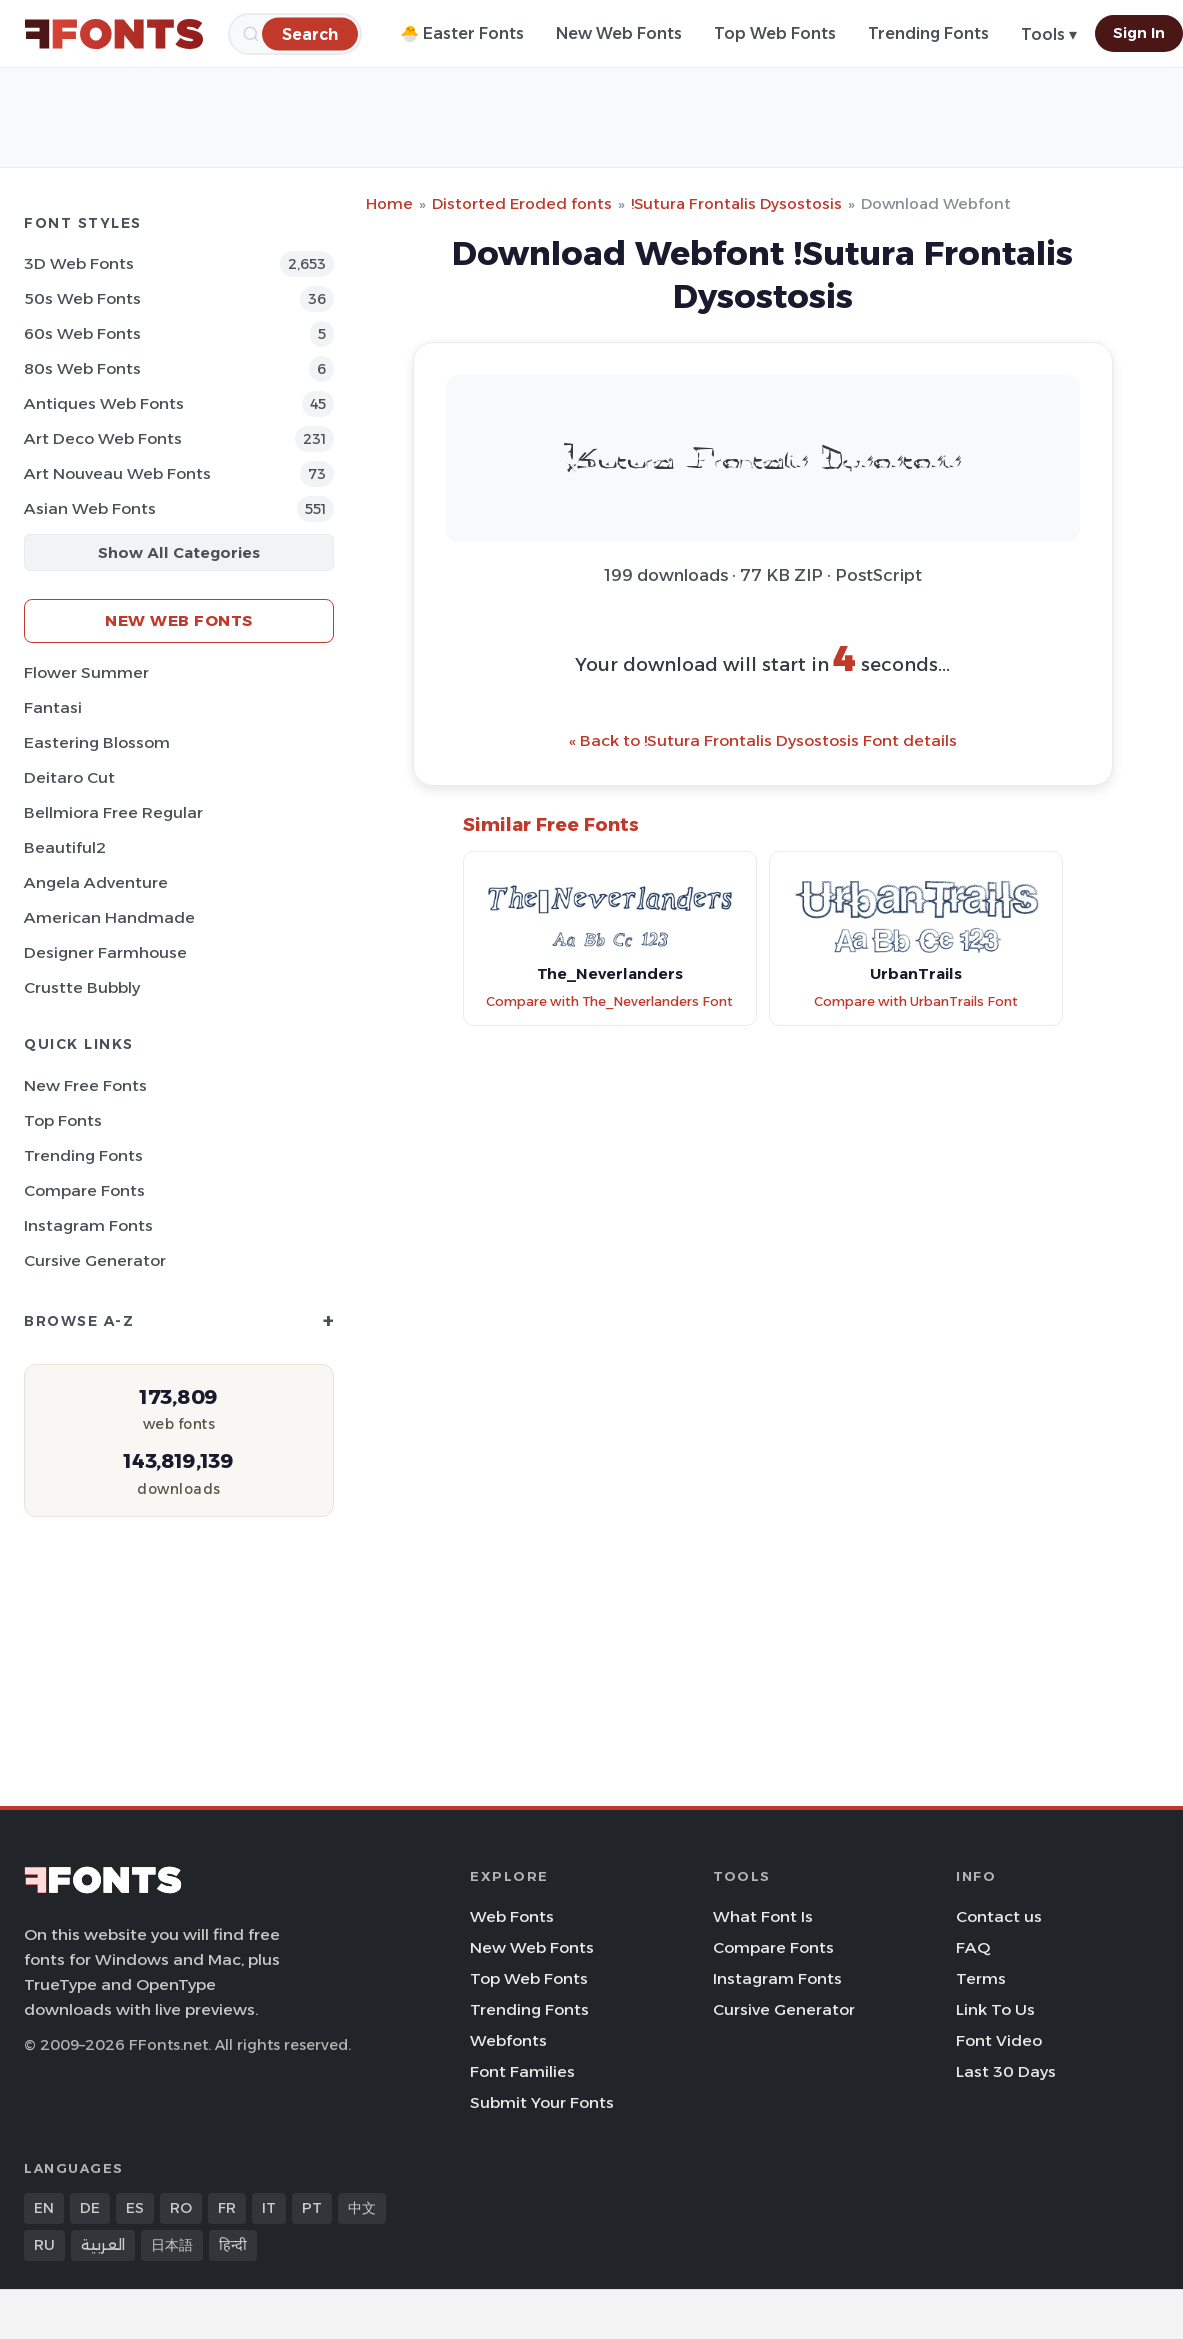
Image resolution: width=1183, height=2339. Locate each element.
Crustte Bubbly (82, 987)
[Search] (310, 33)
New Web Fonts (619, 33)
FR (227, 2208)
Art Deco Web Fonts (103, 438)
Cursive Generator (95, 1260)
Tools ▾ (1049, 34)
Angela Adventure (96, 882)
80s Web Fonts (82, 368)
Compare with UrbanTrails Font (916, 1001)
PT (312, 2208)
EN (44, 2208)
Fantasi (53, 707)
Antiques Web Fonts (104, 403)
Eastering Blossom (97, 742)
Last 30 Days (1006, 2071)
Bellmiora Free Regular (113, 812)
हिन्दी (233, 2245)
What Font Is (763, 1916)
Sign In (1139, 33)
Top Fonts (63, 1120)
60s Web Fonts (82, 333)
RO (181, 2208)
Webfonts (508, 2040)
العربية (103, 2245)
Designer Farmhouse (105, 952)
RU (44, 2245)
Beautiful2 (65, 847)
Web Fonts (512, 1916)
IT (269, 2208)
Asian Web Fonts (90, 508)
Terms (981, 1978)
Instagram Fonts (88, 1225)
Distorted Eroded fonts (522, 203)
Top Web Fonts (775, 33)
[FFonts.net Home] (114, 34)
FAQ (973, 1947)
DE (90, 2208)
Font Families (522, 2071)
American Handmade (109, 917)
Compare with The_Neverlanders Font (609, 1001)
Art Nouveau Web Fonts (117, 473)
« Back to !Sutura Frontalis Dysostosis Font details (763, 740)
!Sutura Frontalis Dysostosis (736, 203)
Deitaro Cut (69, 777)
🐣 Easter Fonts (462, 33)
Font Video (999, 2040)
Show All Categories (179, 552)
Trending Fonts (928, 33)
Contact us (999, 1916)
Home (389, 203)
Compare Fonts (84, 1190)
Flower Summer (86, 672)
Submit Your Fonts (542, 2102)
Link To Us (995, 2009)
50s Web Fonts (82, 298)
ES (135, 2208)
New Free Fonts (85, 1085)
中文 (362, 2208)
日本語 (172, 2245)
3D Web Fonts (79, 263)
